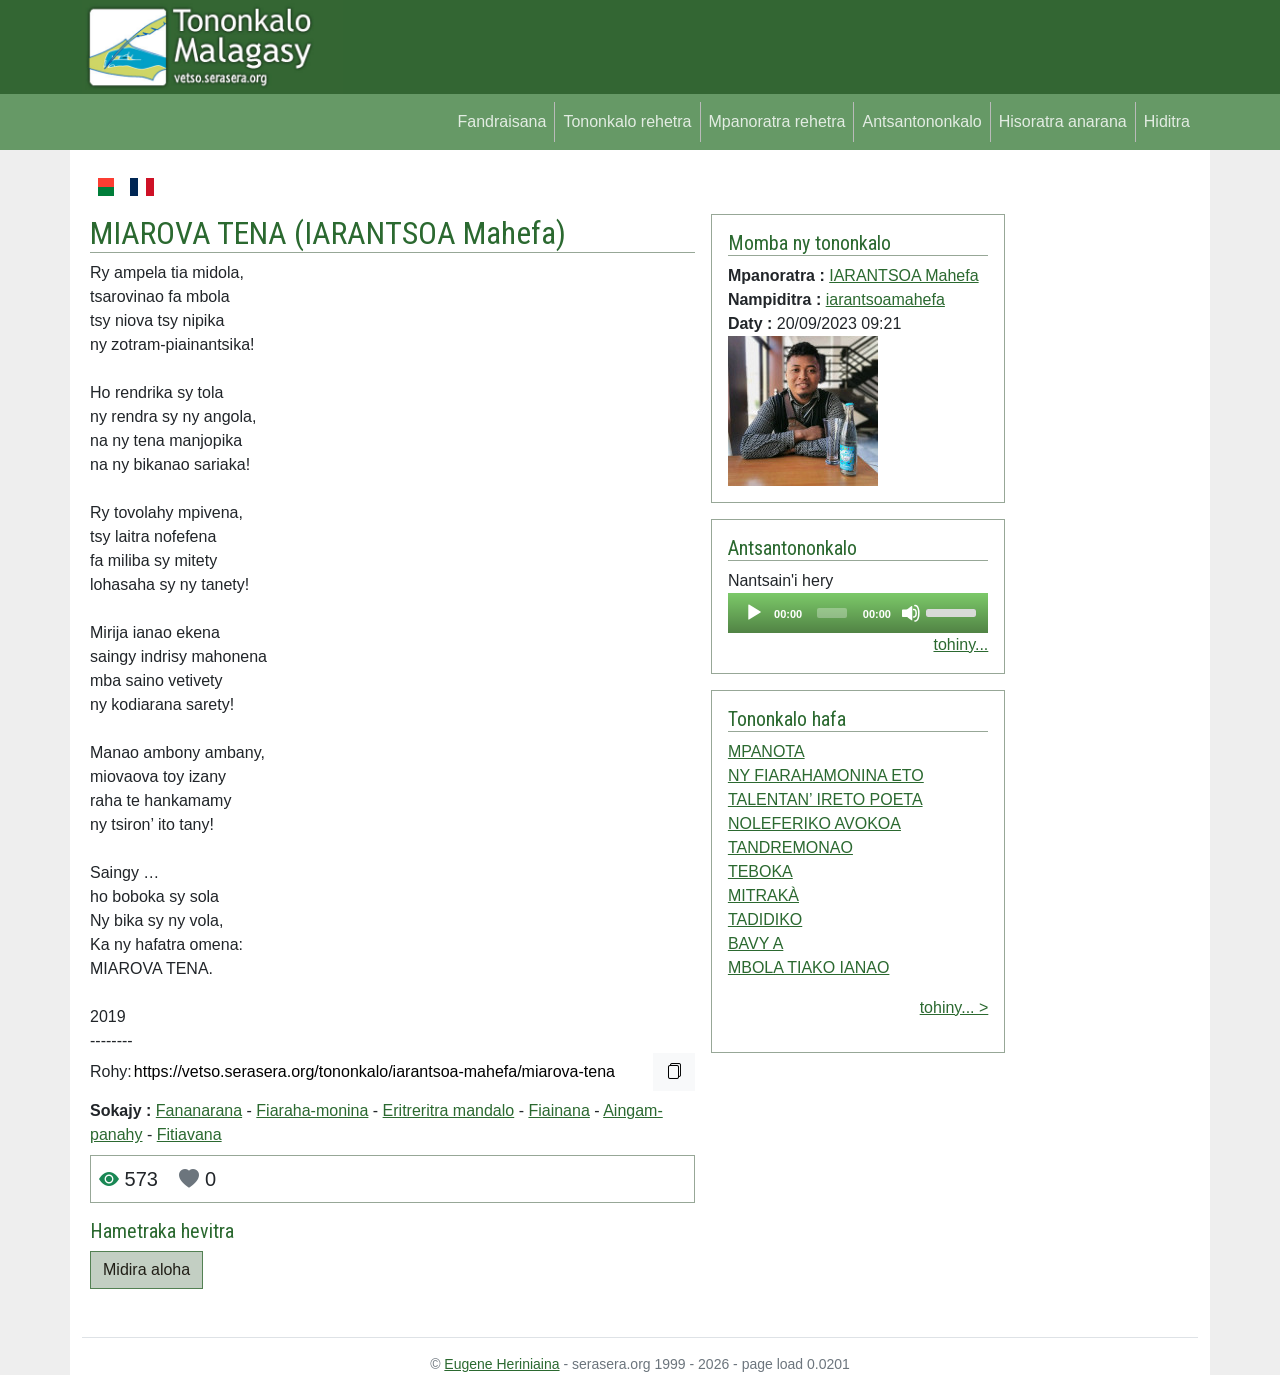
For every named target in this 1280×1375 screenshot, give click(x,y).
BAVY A (755, 943)
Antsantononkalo (921, 121)
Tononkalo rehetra (627, 121)
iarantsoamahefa (885, 299)
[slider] (832, 613)
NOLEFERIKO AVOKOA (814, 823)
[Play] (754, 613)
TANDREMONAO (790, 847)
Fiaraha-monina (312, 1110)
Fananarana (199, 1110)
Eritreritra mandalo (449, 1110)
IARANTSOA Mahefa (430, 233)
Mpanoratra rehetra (777, 121)
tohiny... (960, 644)
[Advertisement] (1101, 474)
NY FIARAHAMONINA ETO (826, 775)
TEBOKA (760, 871)
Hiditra (1167, 121)
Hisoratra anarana (1063, 121)
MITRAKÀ (763, 895)
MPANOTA (766, 751)
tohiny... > (954, 1007)
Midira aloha (146, 1269)
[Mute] (911, 613)
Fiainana (558, 1110)
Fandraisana (501, 121)
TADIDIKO (765, 919)
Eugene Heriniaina (501, 1364)
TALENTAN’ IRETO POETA (825, 799)
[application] (858, 613)
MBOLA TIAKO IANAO (809, 967)
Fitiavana (189, 1134)
